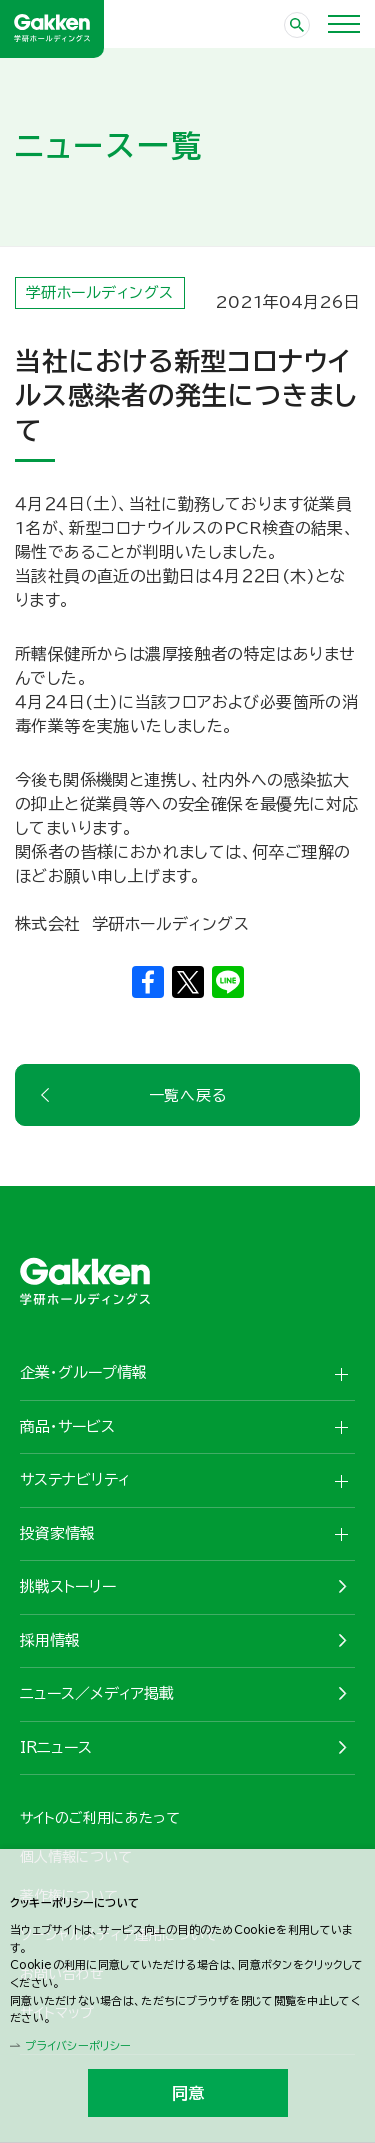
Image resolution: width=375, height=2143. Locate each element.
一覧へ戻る (188, 1095)
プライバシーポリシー (78, 2045)
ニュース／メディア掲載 (97, 1693)
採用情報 (50, 1640)
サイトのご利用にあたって (100, 1818)
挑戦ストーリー (68, 1586)
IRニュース (56, 1747)
